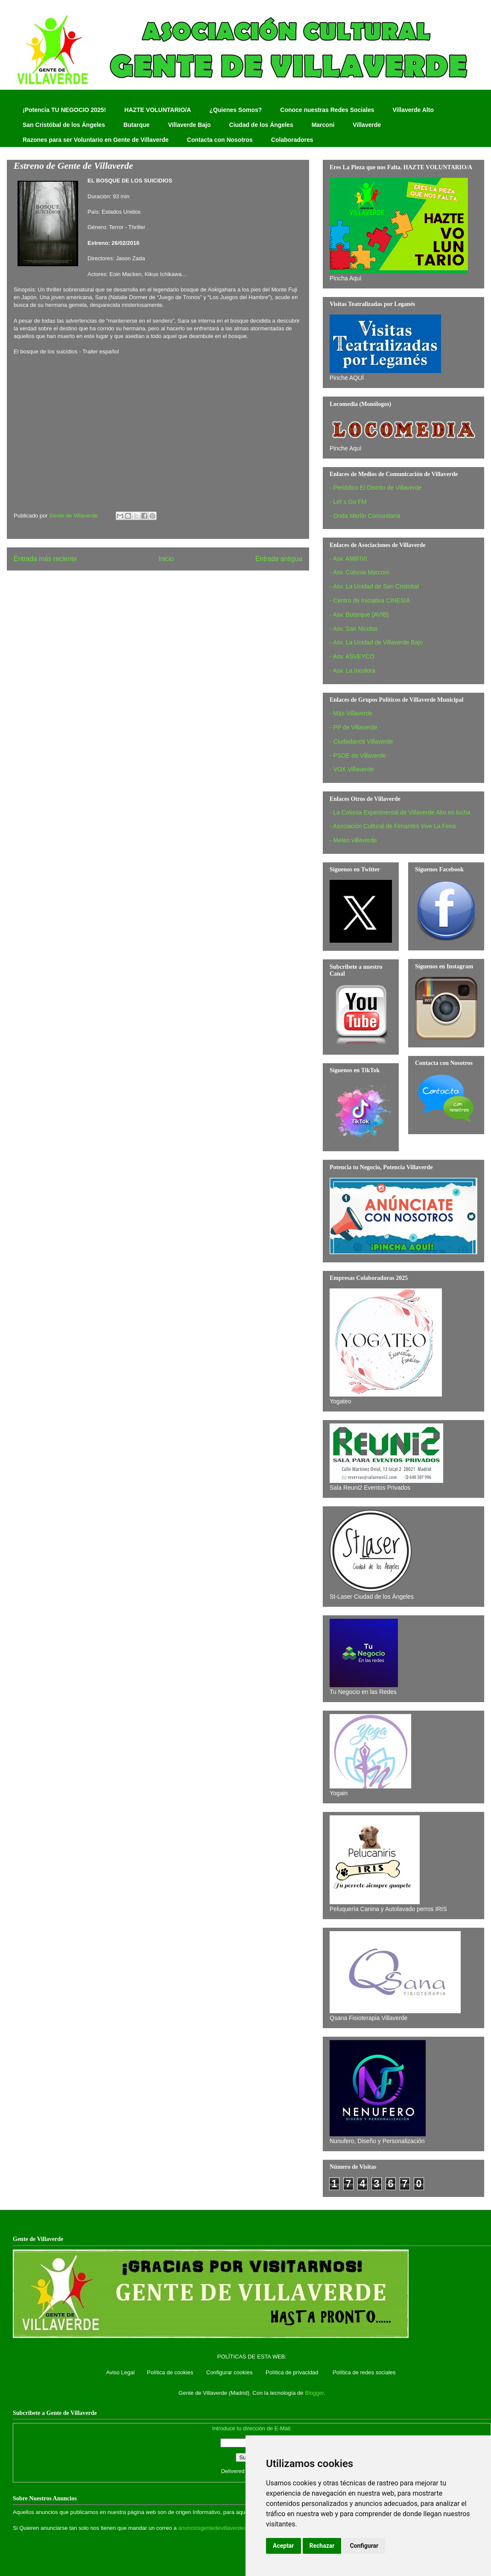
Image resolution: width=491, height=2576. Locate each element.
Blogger (314, 2393)
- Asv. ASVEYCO (352, 656)
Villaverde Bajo (189, 124)
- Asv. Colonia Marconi (359, 572)
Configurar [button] (364, 2545)
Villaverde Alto (412, 109)
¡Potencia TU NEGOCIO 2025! (64, 109)
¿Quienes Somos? (235, 109)
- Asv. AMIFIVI (348, 558)
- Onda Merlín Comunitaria (365, 515)
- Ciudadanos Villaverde (361, 741)
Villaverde (367, 124)
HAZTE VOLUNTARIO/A (157, 109)
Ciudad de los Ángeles (261, 124)
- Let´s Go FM (348, 501)
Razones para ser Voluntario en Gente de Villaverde (96, 139)
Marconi (323, 124)
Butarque (136, 124)
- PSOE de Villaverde (358, 755)
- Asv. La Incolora (352, 670)
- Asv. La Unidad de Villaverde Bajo (376, 642)
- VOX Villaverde (352, 769)
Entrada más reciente (45, 558)
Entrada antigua (278, 558)
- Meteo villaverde (353, 840)
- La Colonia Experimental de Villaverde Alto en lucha (400, 812)
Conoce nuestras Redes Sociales (327, 109)
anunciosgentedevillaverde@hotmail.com (228, 2528)
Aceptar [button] (283, 2545)
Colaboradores (292, 139)
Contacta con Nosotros (220, 139)
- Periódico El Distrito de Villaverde (375, 487)
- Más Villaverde (351, 713)
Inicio (166, 558)
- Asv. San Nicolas (354, 628)
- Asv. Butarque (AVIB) (359, 614)
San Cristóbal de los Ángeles (64, 124)
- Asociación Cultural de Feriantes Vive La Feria (393, 826)
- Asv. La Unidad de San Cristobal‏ (374, 586)
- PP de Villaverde (353, 727)
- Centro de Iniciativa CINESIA (370, 600)
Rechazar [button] (322, 2545)
